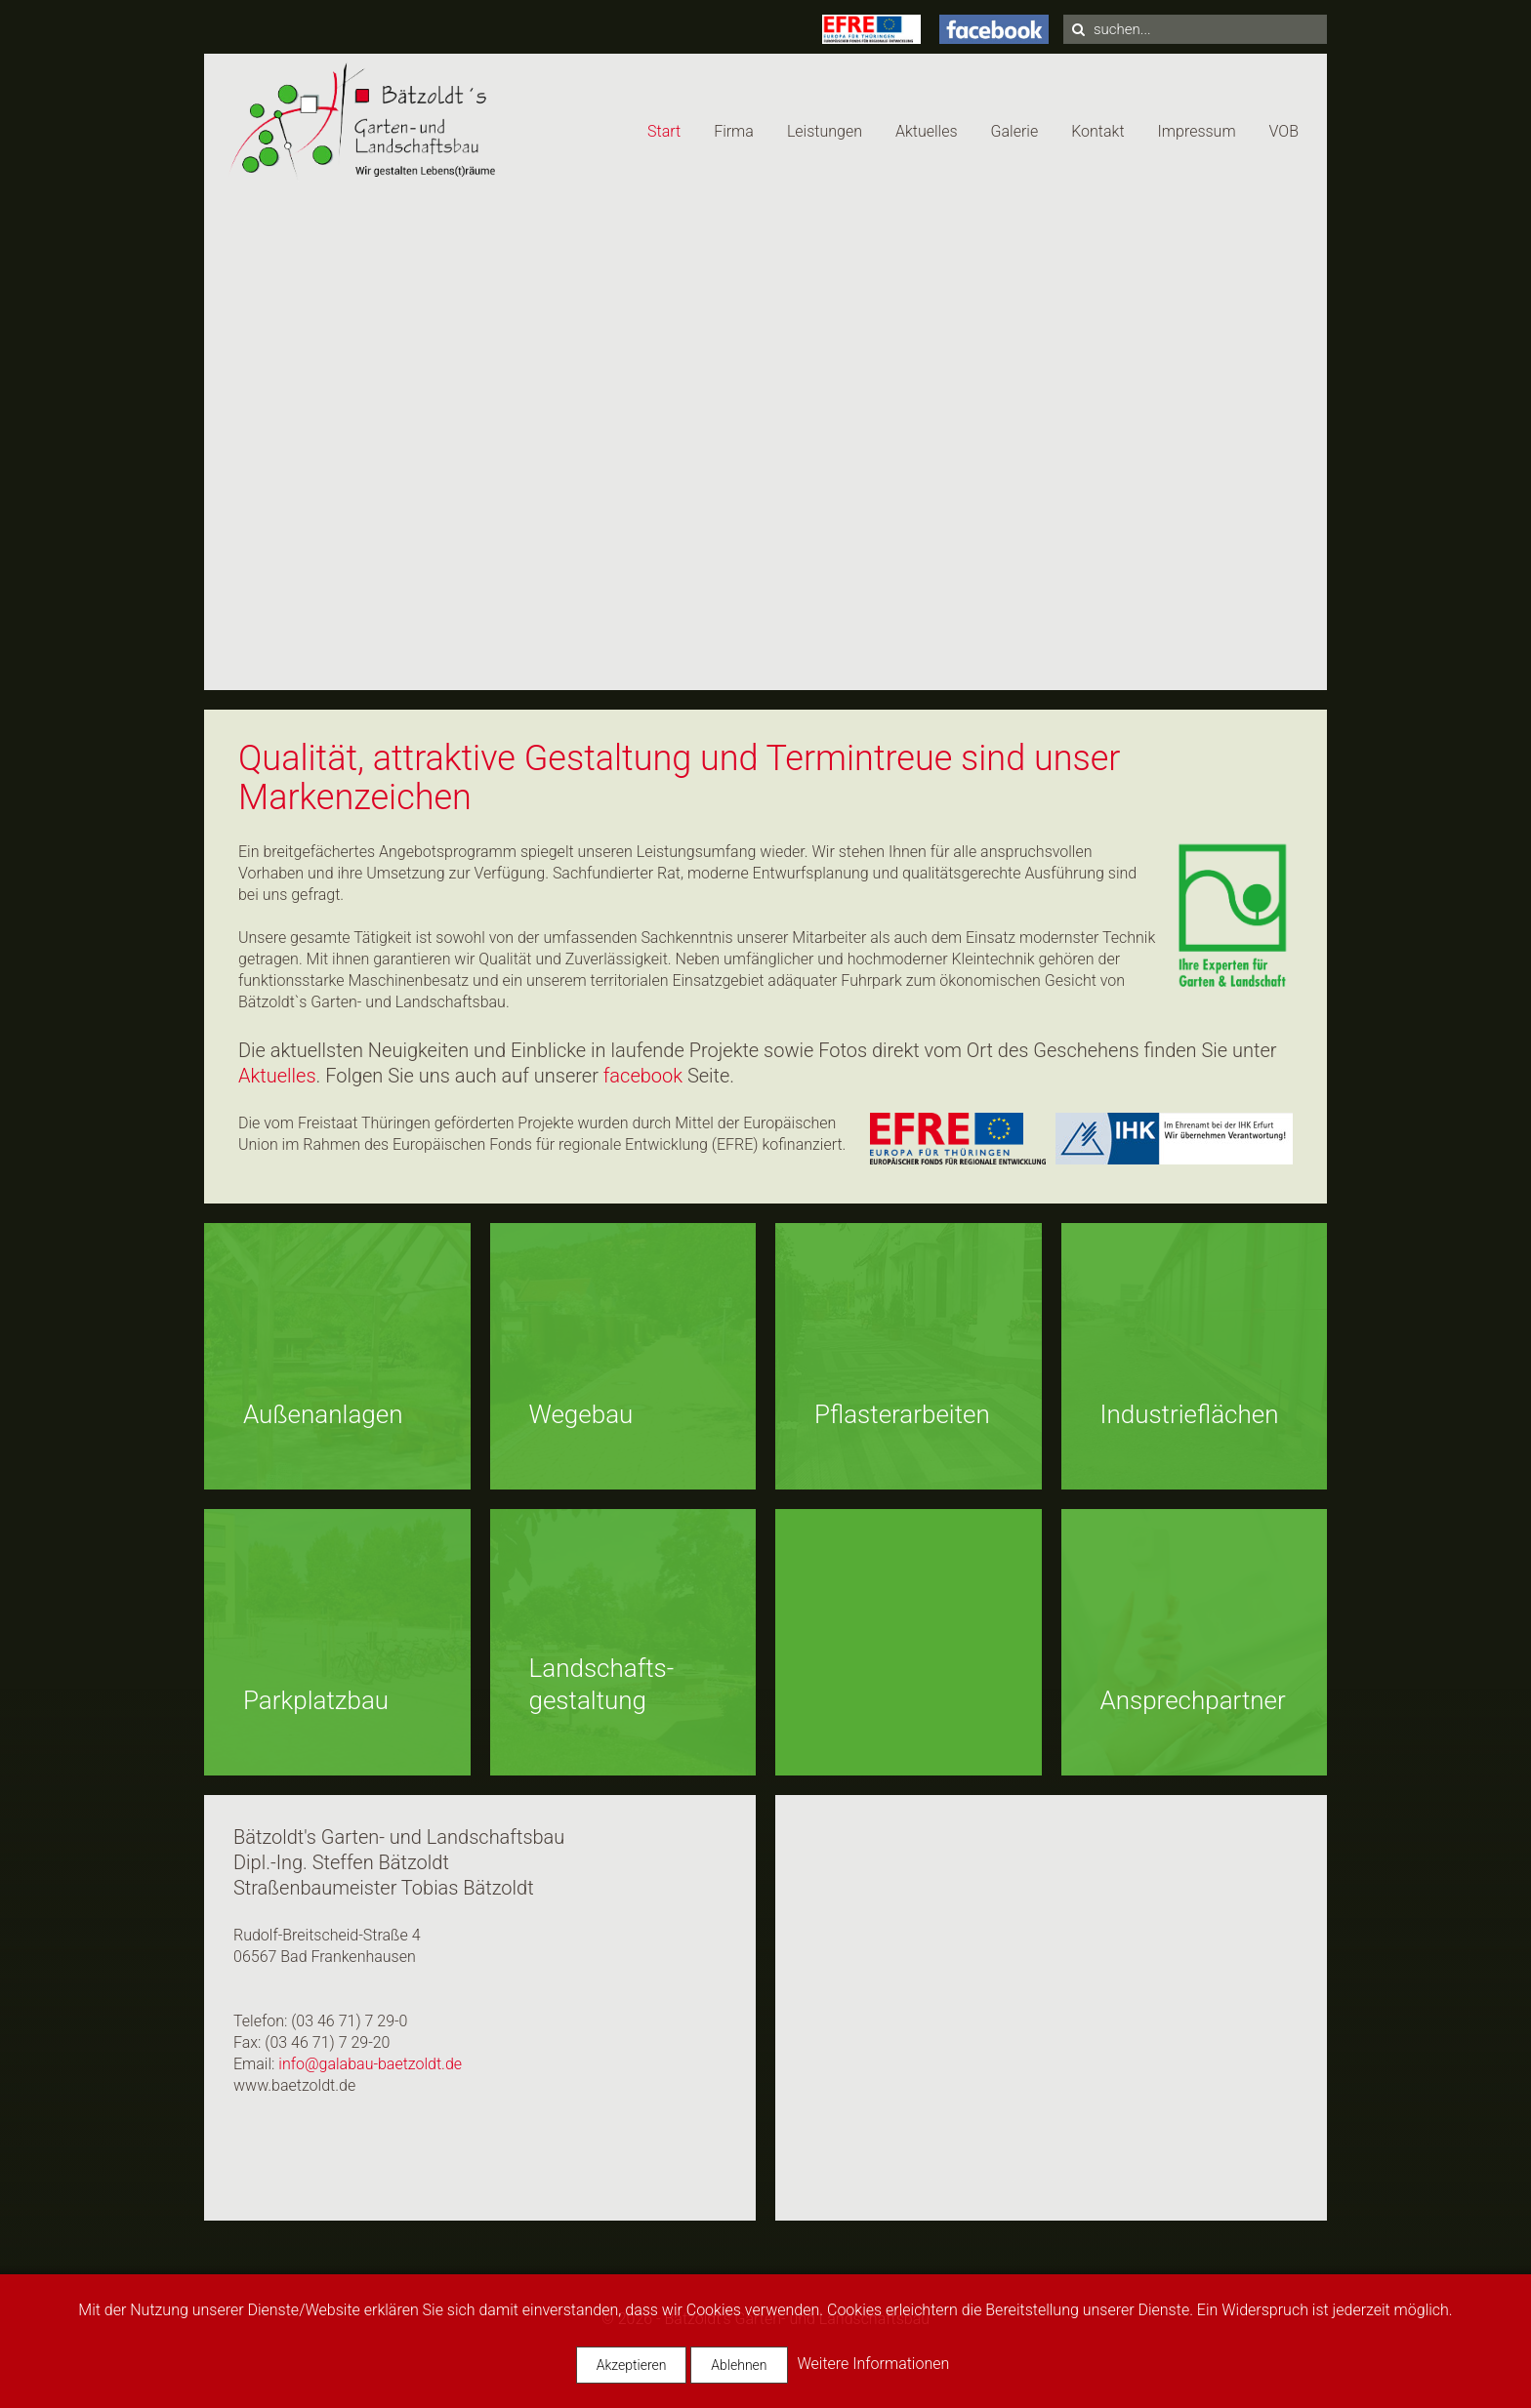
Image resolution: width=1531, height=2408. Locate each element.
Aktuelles (926, 131)
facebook (643, 1075)
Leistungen (824, 131)
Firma (734, 131)
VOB (1284, 131)
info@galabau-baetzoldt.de (370, 2064)
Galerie (1015, 131)
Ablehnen (738, 2365)
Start (664, 131)
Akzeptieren (632, 2365)
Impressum (1197, 131)
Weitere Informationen (873, 2363)
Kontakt (1097, 131)
